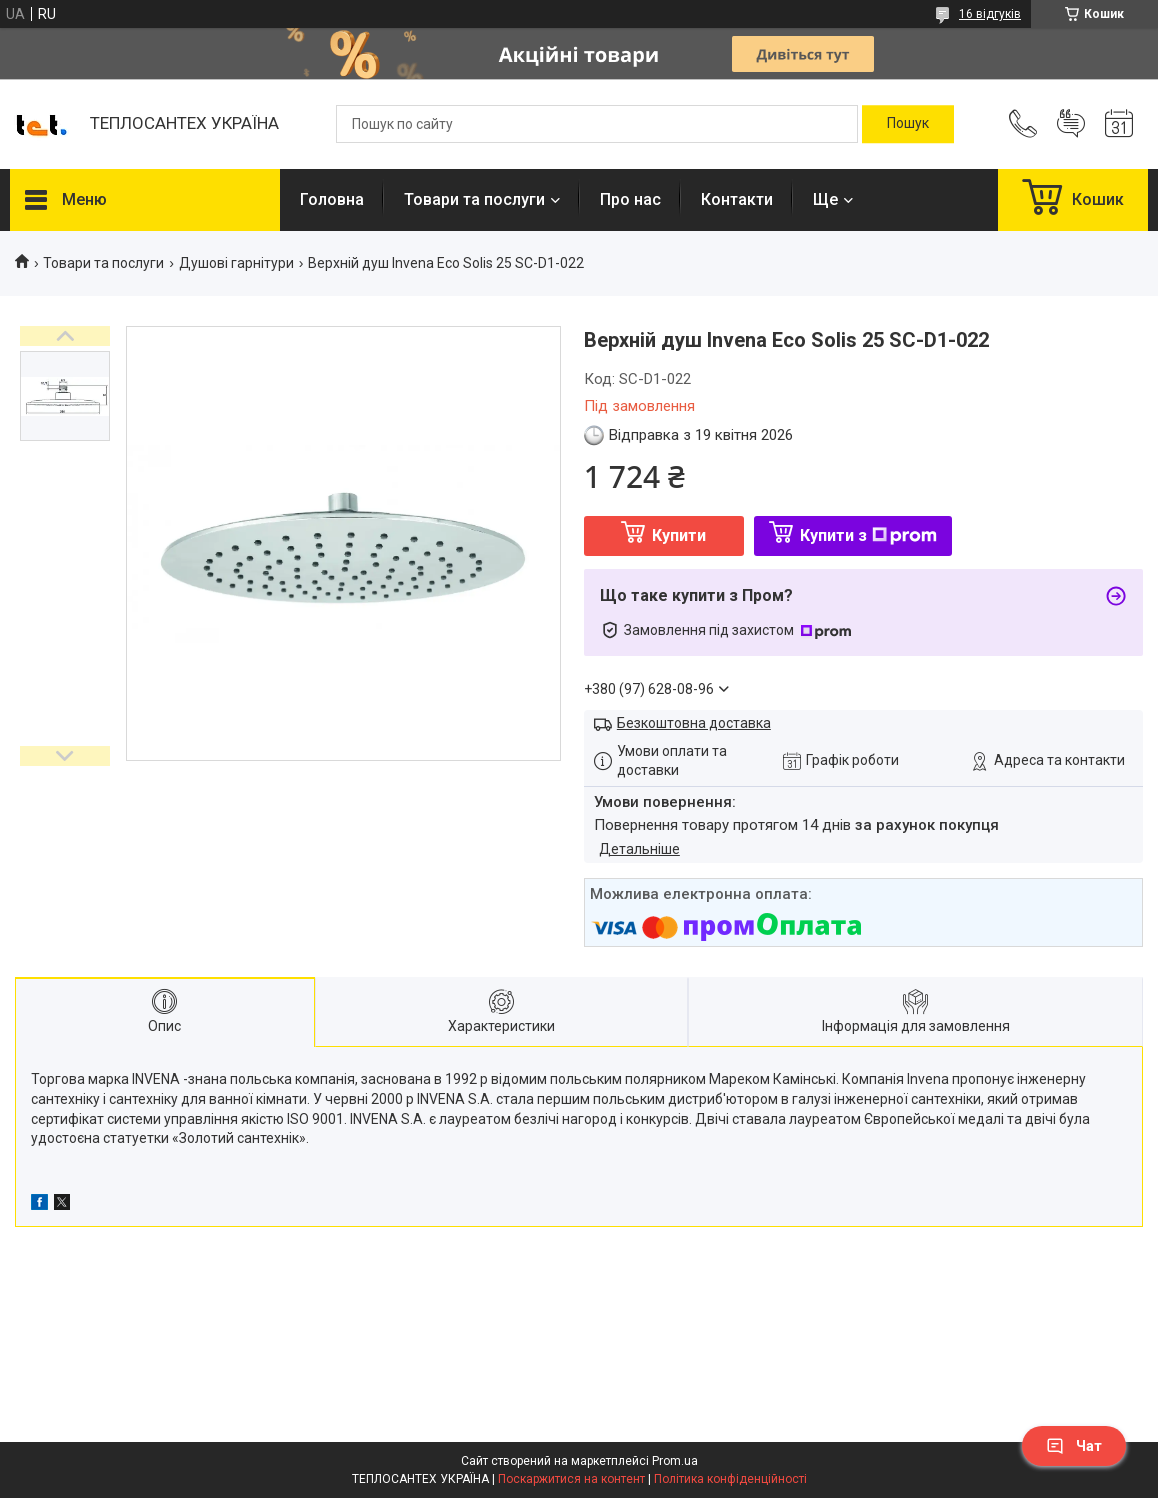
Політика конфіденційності (730, 1479)
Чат (1074, 1446)
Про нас (630, 199)
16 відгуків (990, 14)
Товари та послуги (474, 199)
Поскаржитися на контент (571, 1479)
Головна (332, 199)
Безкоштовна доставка (694, 723)
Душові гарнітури (236, 263)
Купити (679, 535)
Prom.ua (675, 1461)
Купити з (868, 535)
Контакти (737, 199)
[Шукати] (908, 124)
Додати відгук (1071, 124)
